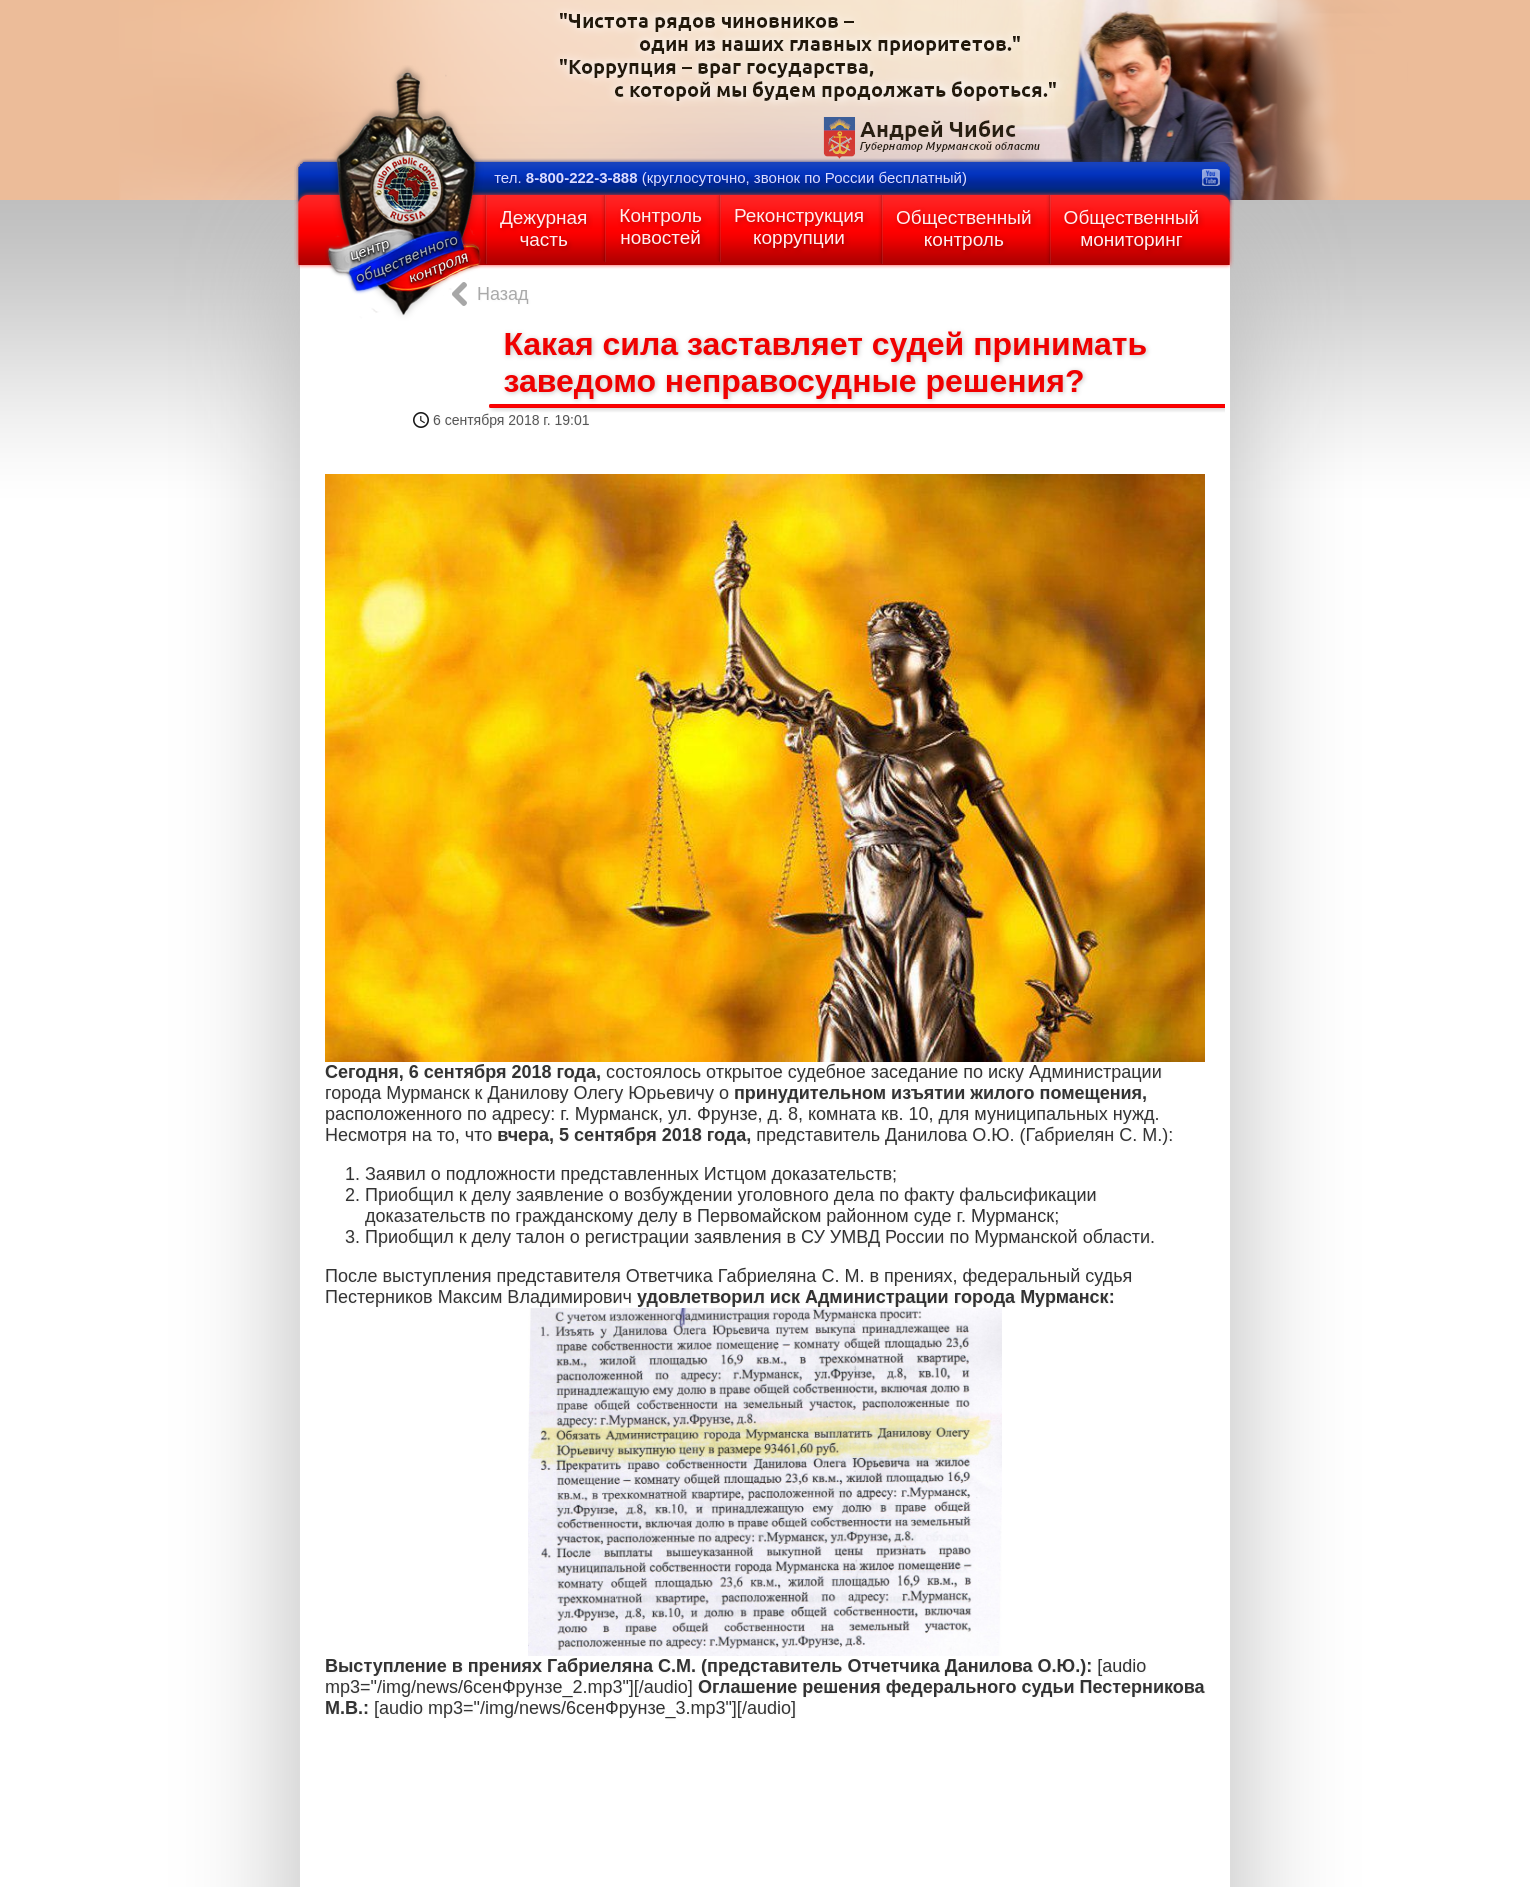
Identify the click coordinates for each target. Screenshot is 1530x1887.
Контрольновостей (660, 226)
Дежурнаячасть (543, 228)
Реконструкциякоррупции (799, 226)
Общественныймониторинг (1132, 228)
